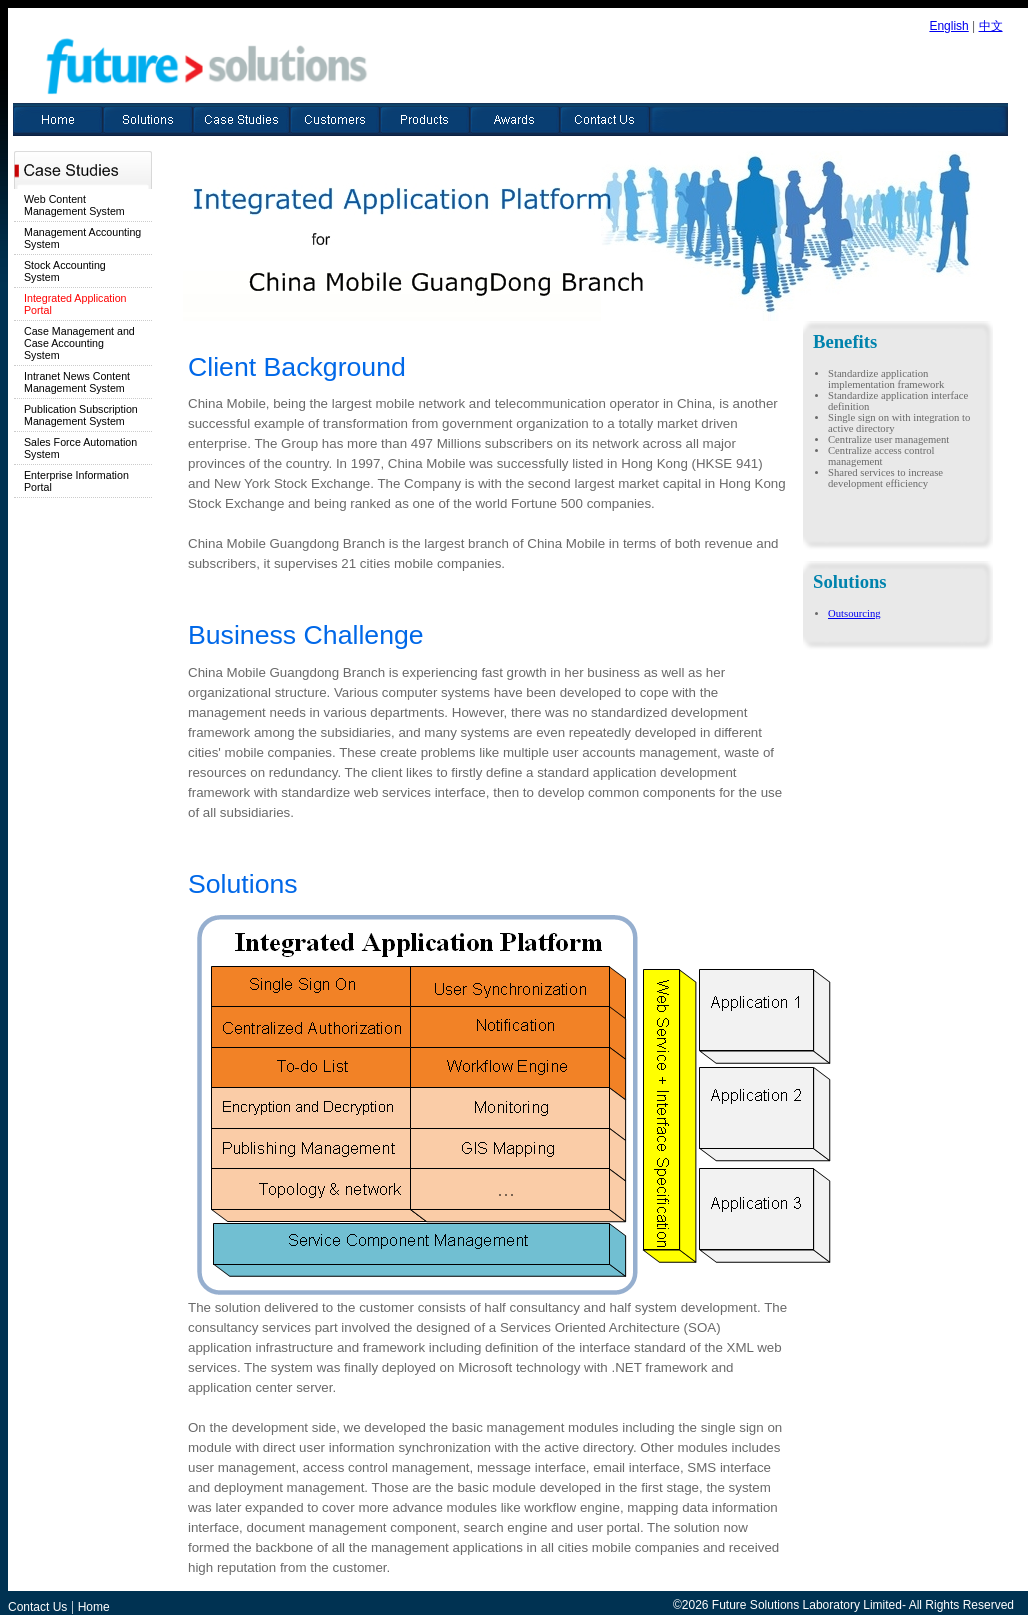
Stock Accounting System (65, 271)
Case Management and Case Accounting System (79, 343)
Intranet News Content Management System (77, 382)
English (948, 26)
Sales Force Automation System (80, 448)
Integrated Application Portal (75, 304)
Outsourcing (854, 613)
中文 (991, 26)
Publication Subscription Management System (81, 415)
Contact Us (37, 1607)
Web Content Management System (74, 205)
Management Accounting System (82, 238)
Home (94, 1607)
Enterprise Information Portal (76, 481)
